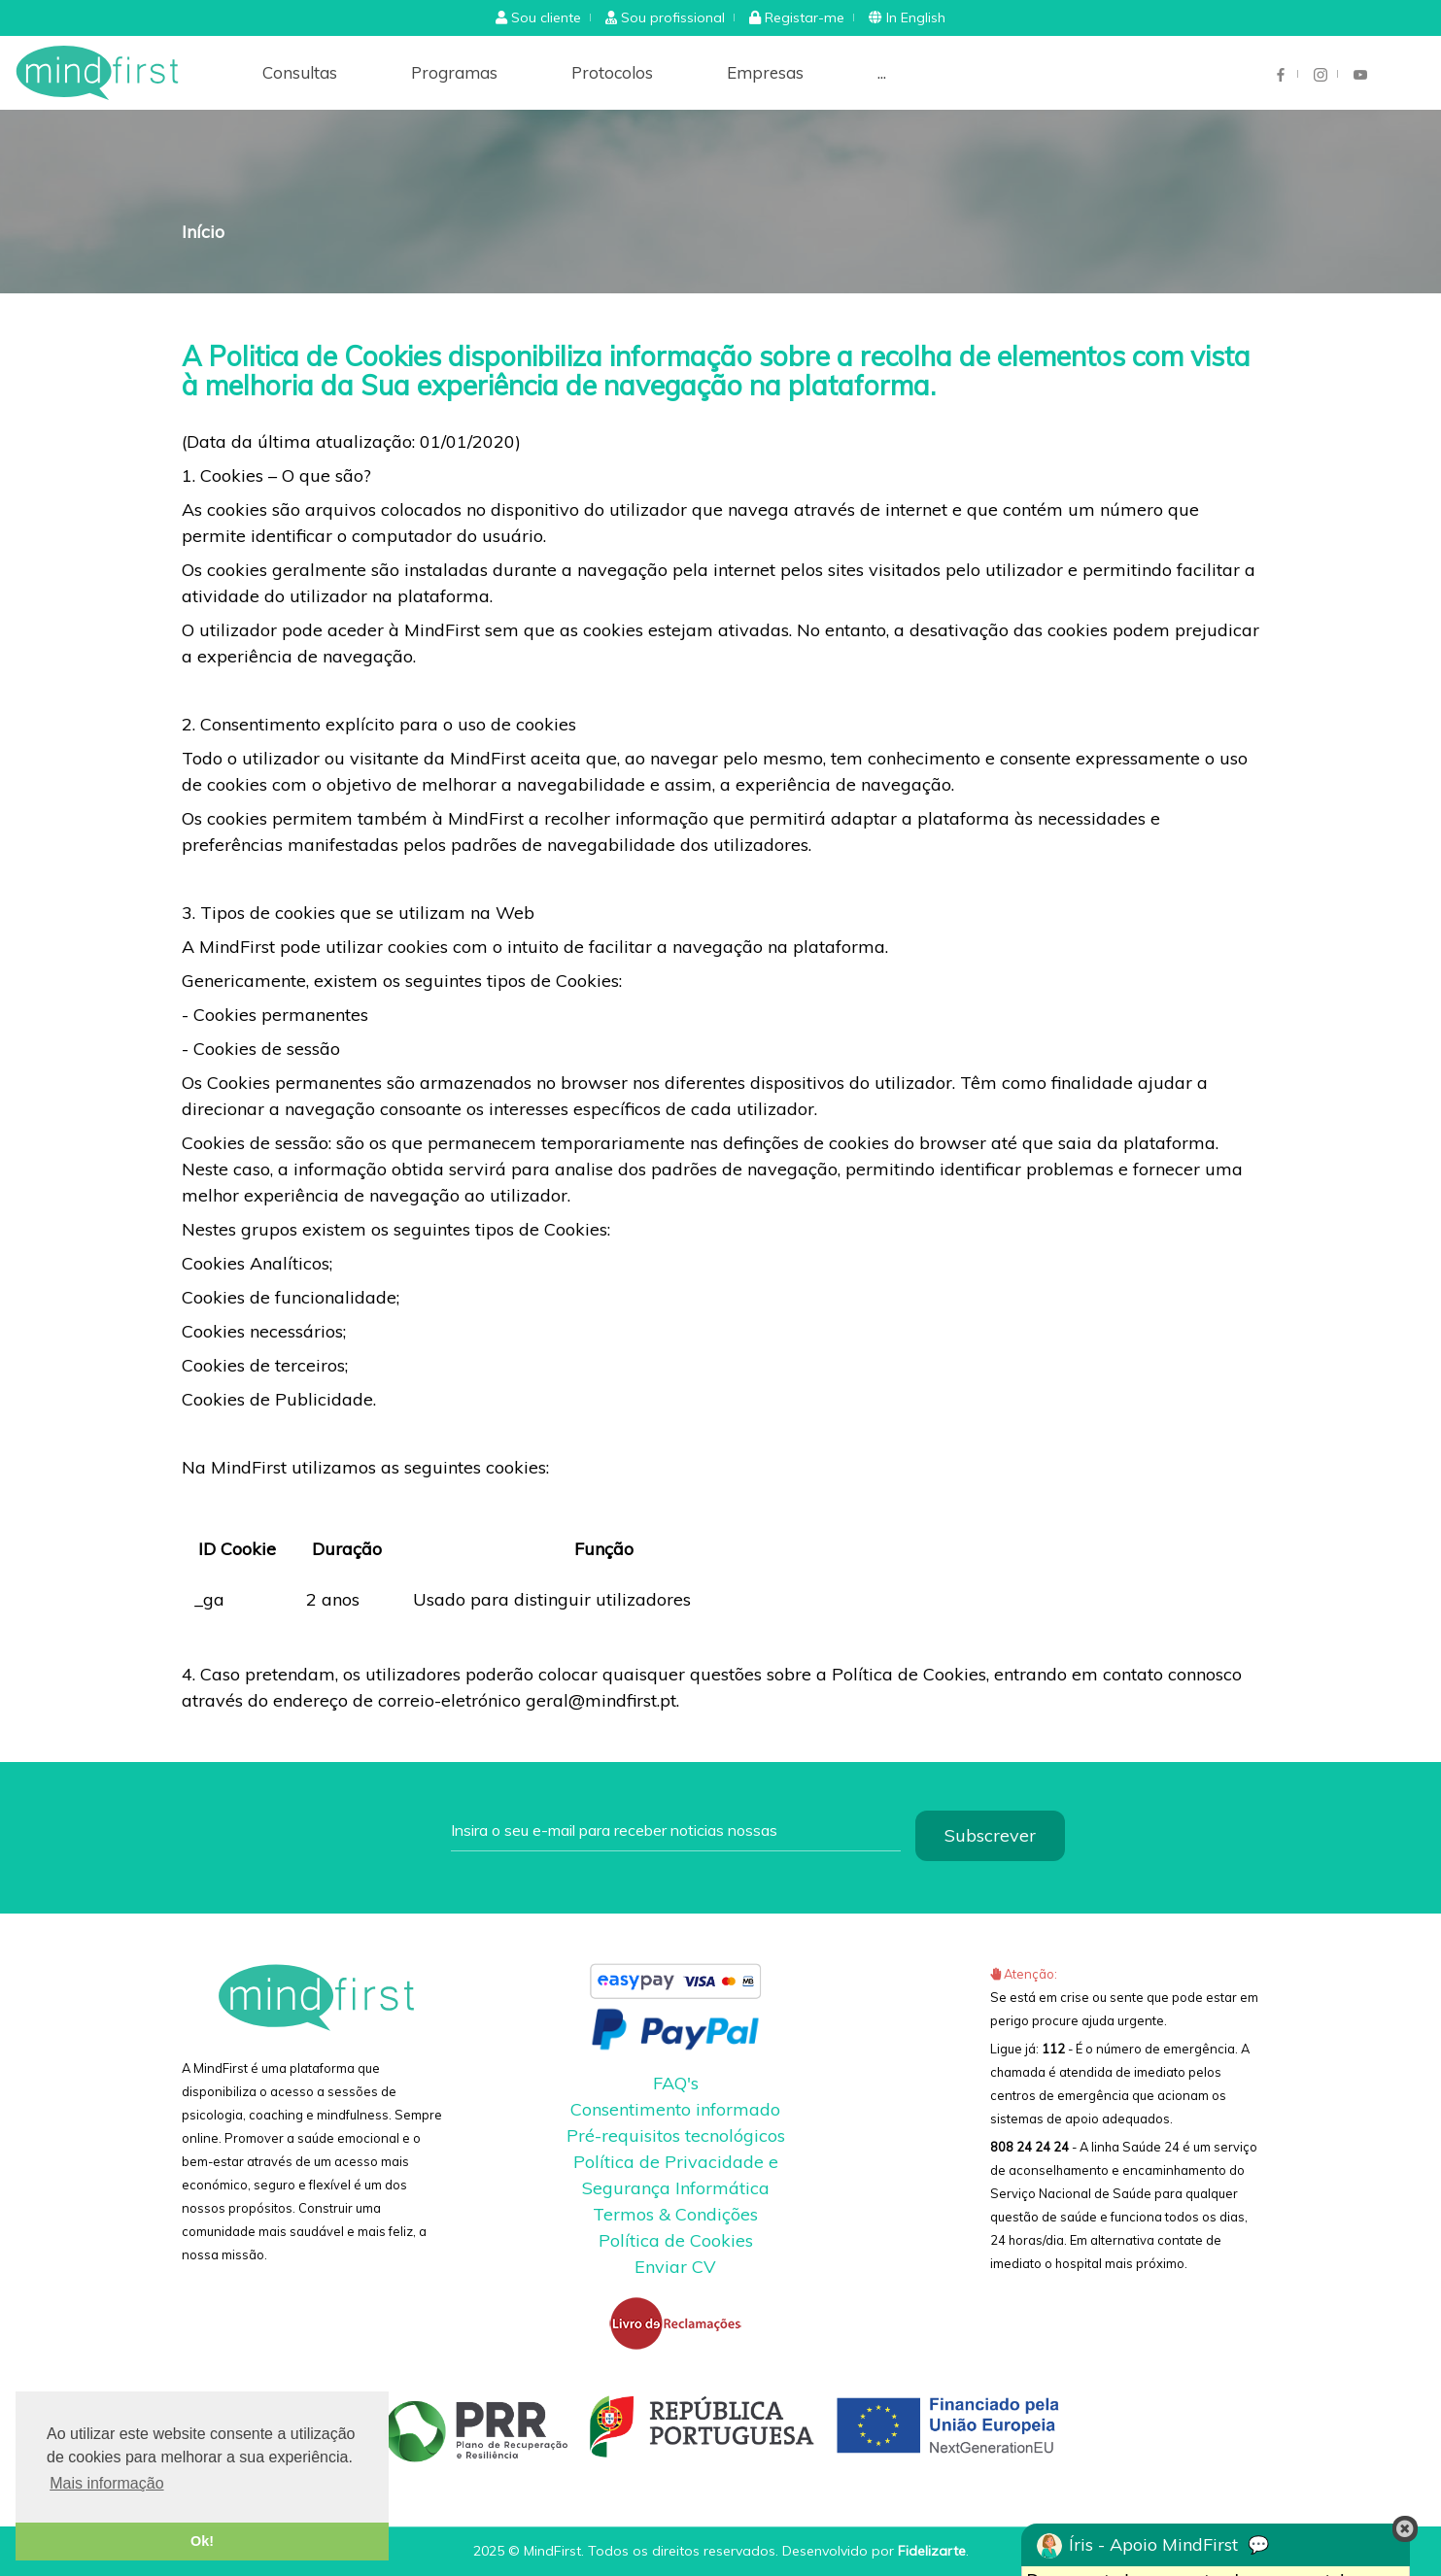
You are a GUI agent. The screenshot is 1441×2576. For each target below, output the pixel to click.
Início (203, 231)
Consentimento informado (675, 2109)
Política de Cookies (676, 2240)
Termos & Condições (675, 2214)
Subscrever (990, 1835)
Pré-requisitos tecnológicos (675, 2135)
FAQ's (676, 2083)
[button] (538, 17)
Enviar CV (675, 2266)
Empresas (765, 72)
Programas (454, 72)
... (881, 72)
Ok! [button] (202, 2541)
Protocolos (612, 72)
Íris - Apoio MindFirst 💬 (1153, 2546)
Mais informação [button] (106, 2483)
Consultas (299, 72)
